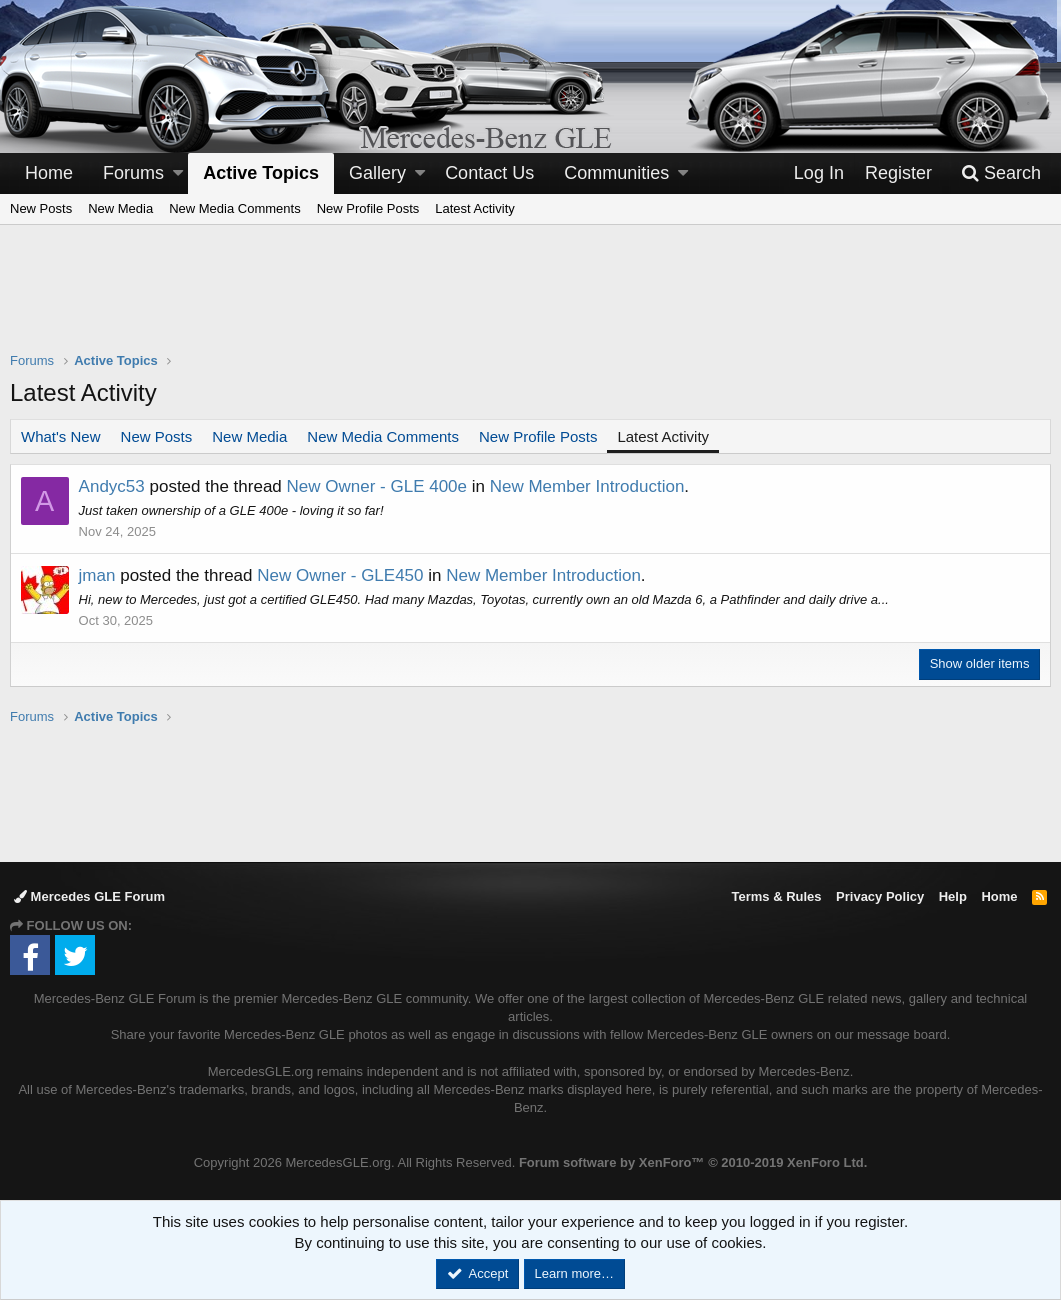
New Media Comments (235, 208)
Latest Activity (474, 208)
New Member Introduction (587, 486)
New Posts (41, 208)
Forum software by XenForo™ (693, 1162)
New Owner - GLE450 (341, 575)
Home (49, 173)
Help (953, 896)
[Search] (1001, 173)
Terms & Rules (776, 896)
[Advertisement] (531, 301)
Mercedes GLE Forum (89, 896)
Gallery (377, 173)
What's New (61, 436)
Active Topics (261, 173)
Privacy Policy (880, 896)
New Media (120, 208)
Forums (133, 173)
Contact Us (489, 173)
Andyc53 (112, 486)
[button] (178, 173)
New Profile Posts (368, 208)
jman (97, 575)
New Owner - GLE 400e (377, 486)
